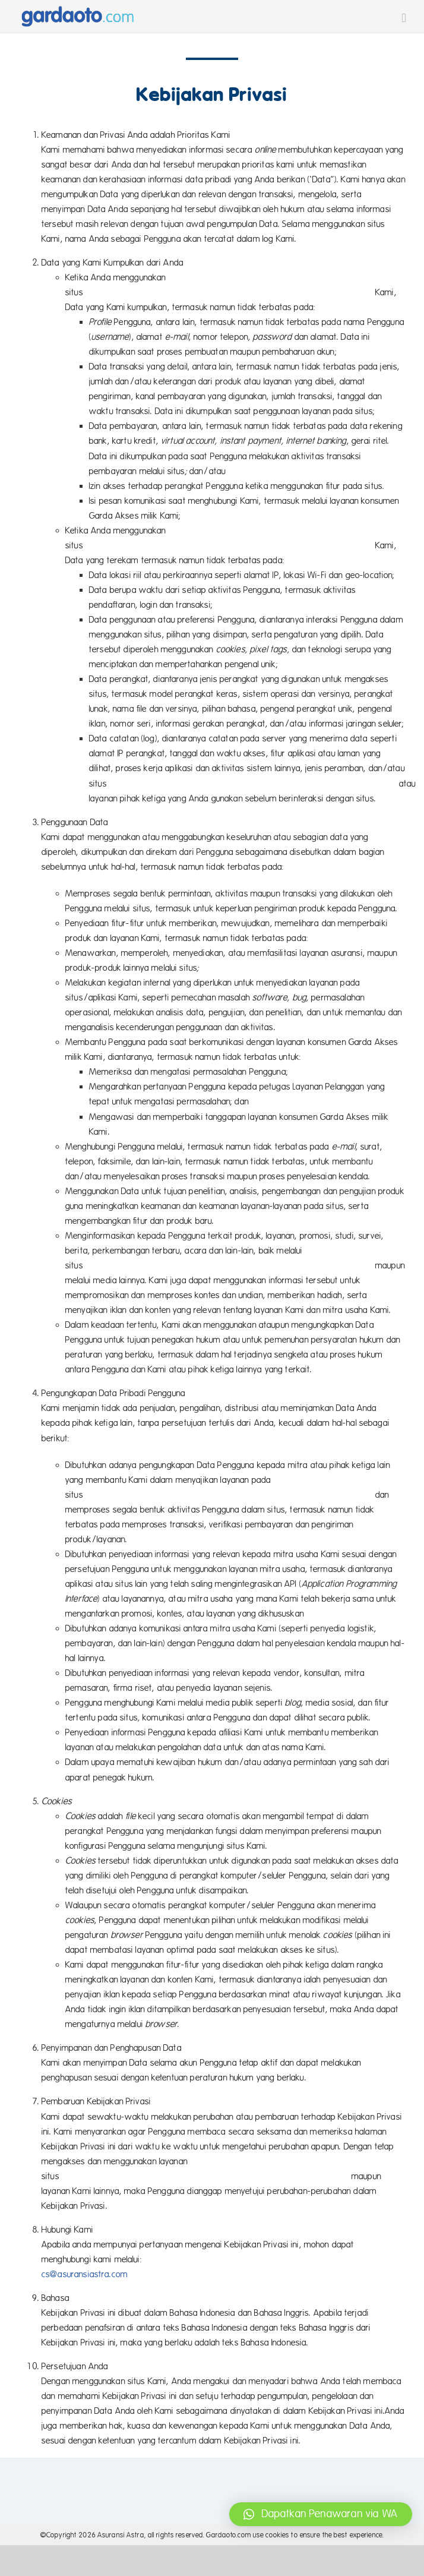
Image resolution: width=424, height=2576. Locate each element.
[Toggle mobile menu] (403, 18)
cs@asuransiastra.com (85, 2274)
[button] (320, 2514)
